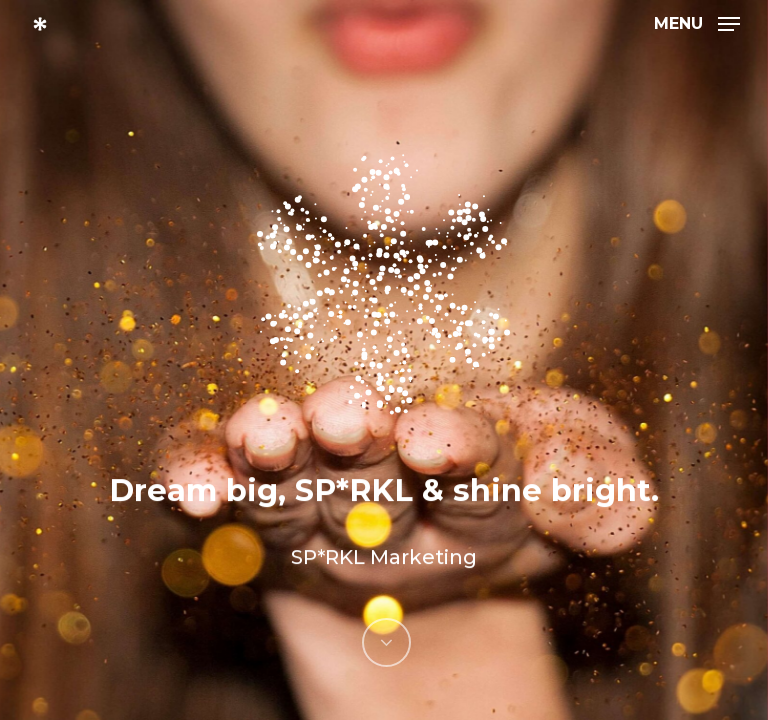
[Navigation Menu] (697, 23)
